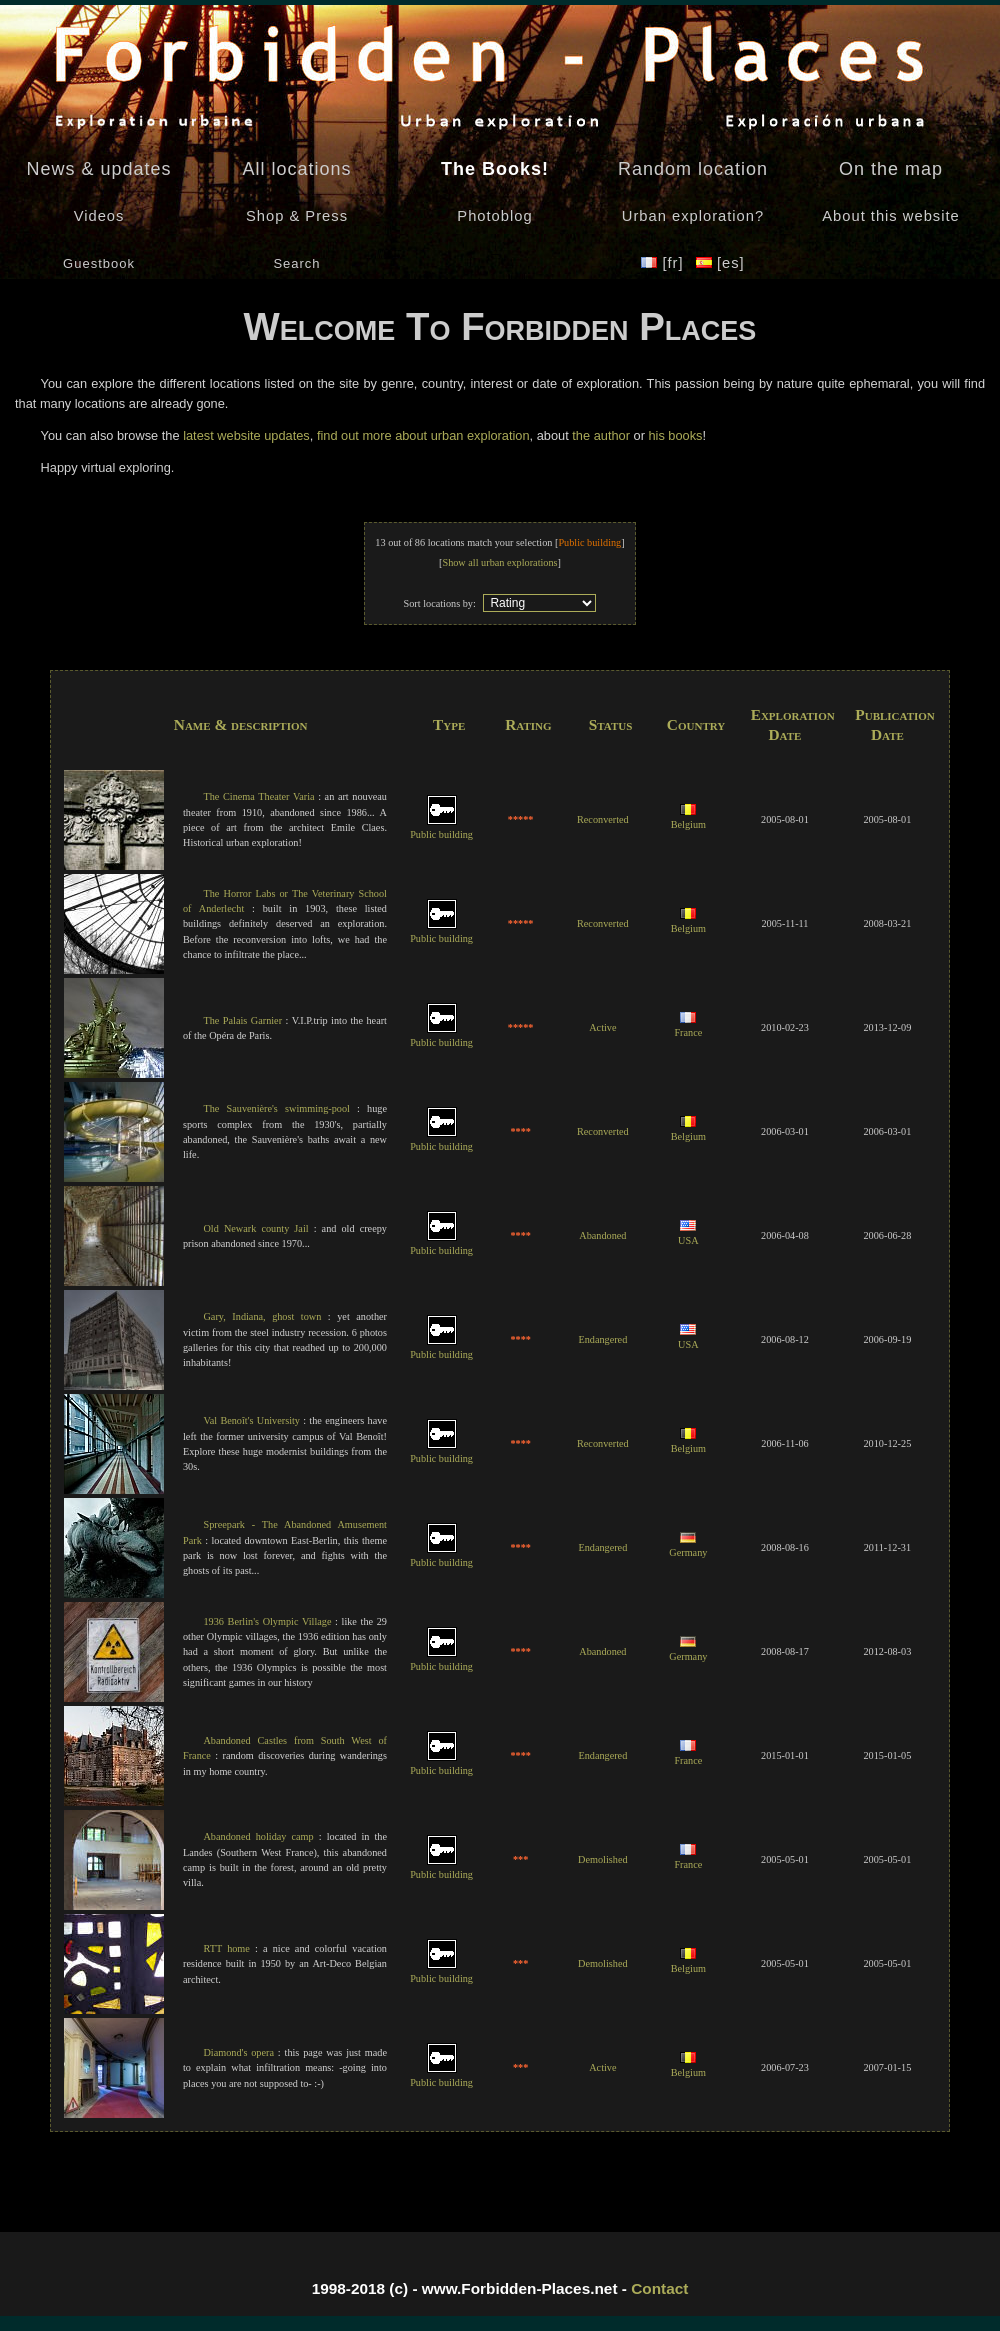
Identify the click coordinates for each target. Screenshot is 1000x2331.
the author (601, 435)
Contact (659, 2288)
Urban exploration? (693, 216)
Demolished (602, 1859)
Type (449, 724)
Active (602, 1027)
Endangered (602, 1339)
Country (696, 724)
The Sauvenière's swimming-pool (276, 1108)
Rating (528, 724)
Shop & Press (297, 216)
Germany (688, 1546)
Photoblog (494, 216)
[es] (720, 263)
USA (688, 1234)
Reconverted (603, 819)
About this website (890, 216)
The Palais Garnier (242, 1020)
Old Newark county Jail (255, 1228)
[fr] (664, 263)
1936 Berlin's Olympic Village (267, 1621)
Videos (99, 216)
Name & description (241, 724)
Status (611, 724)
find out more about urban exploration (423, 435)
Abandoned (602, 1235)
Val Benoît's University (251, 1420)
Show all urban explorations (499, 562)
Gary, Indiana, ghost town (262, 1316)
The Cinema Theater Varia (258, 796)
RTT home (226, 1948)
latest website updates (246, 435)
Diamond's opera (238, 2052)
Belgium (688, 818)
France (688, 1026)
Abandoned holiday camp (258, 1836)
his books (675, 435)
